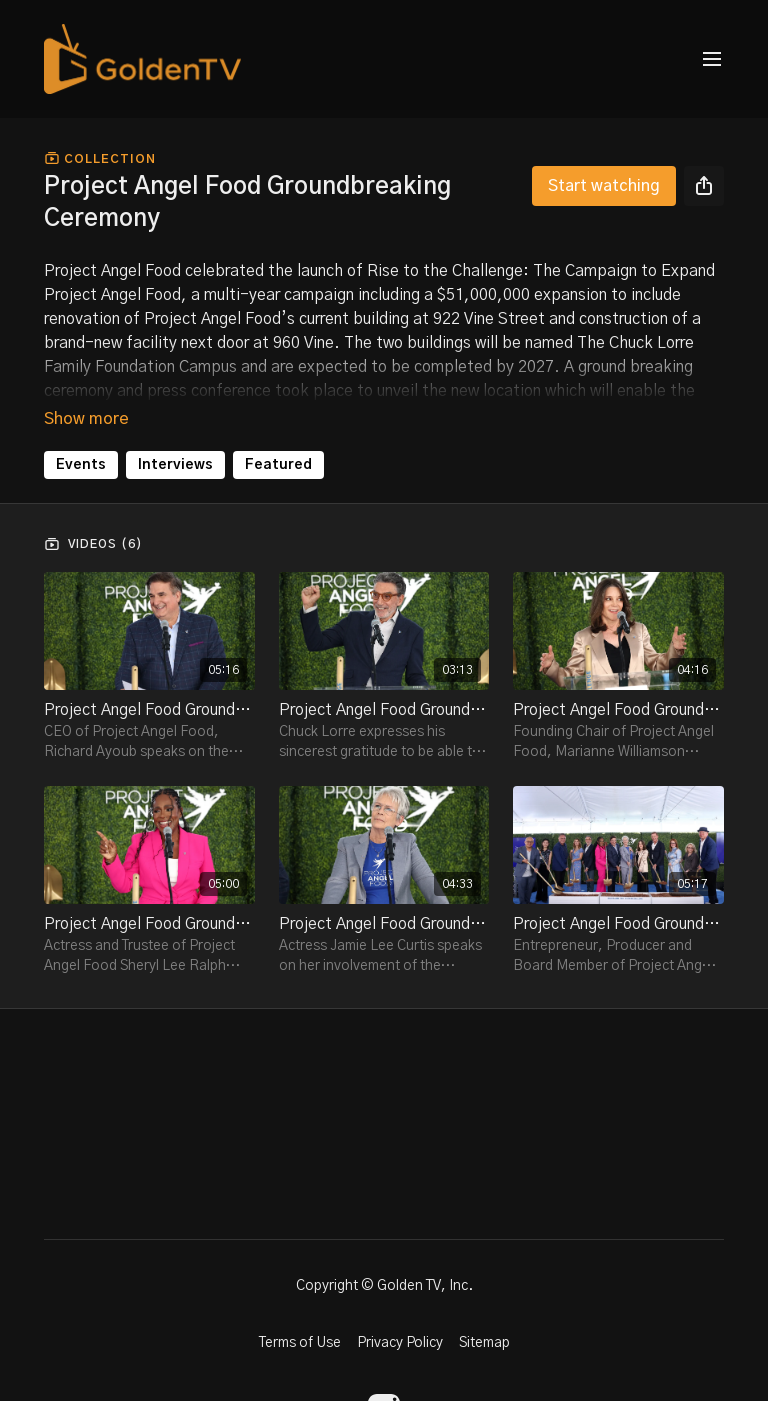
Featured (278, 465)
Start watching (604, 186)
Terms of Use (300, 1343)
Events (81, 465)
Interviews (175, 465)
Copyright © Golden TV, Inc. (384, 1286)
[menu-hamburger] (712, 59)
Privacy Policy (400, 1343)
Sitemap (484, 1343)
